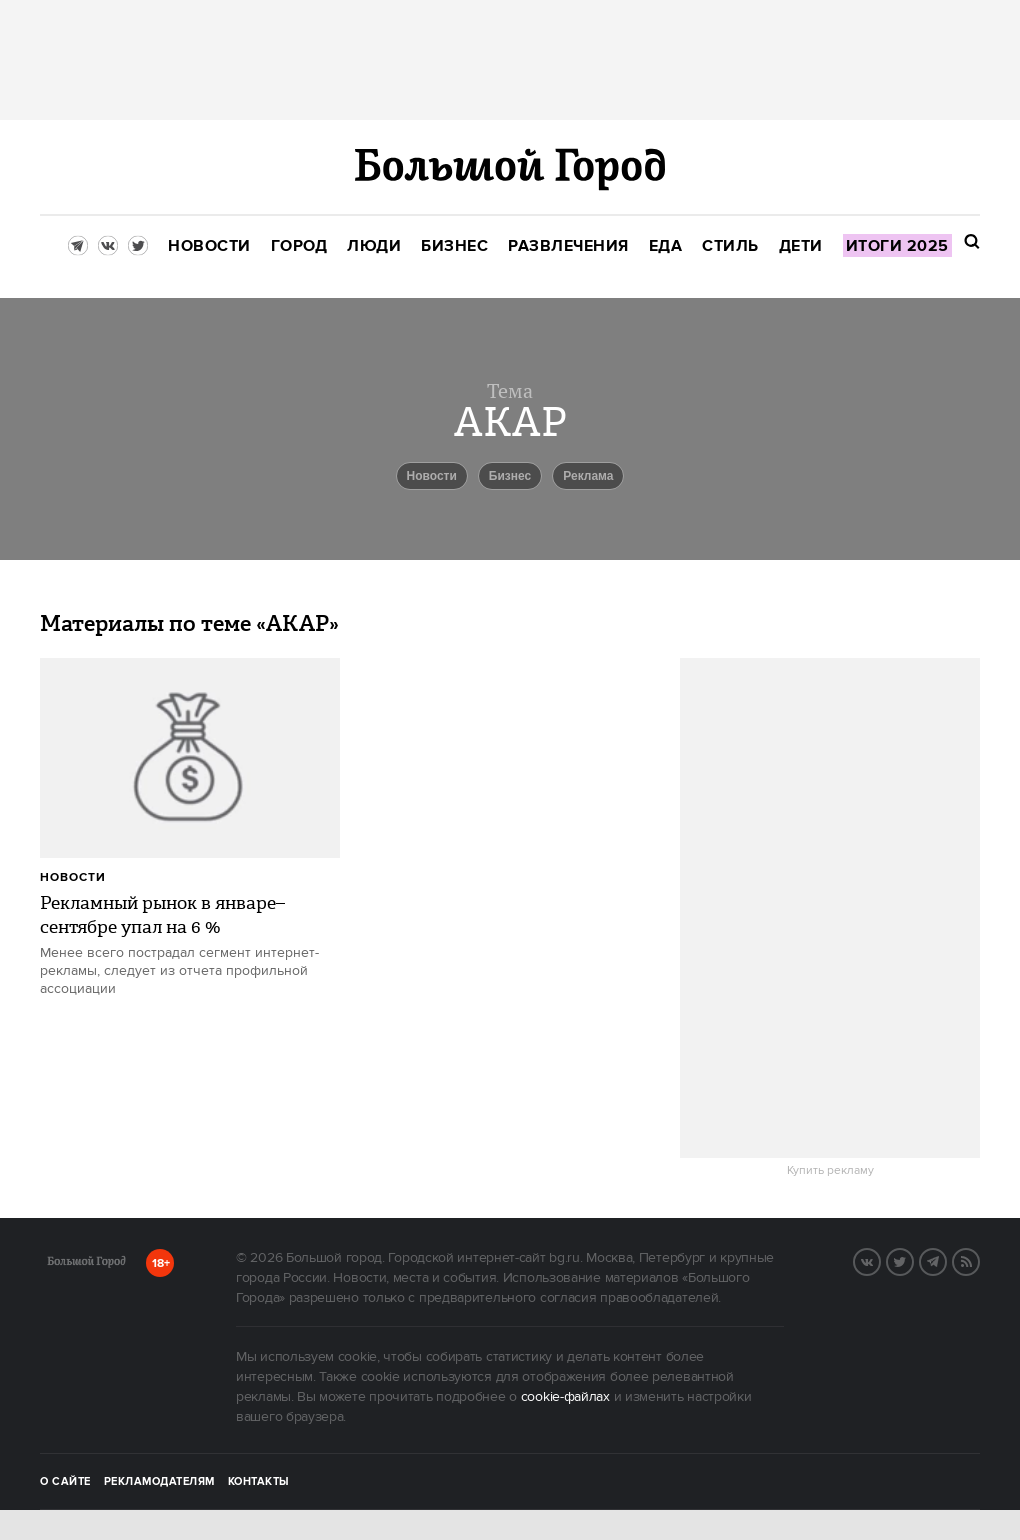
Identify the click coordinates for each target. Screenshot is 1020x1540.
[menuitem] (209, 246)
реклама (588, 476)
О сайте (65, 1482)
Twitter (913, 1260)
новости (432, 476)
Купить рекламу (830, 1171)
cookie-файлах (565, 1397)
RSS (979, 1260)
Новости (73, 877)
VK (880, 1260)
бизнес (510, 476)
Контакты (259, 1482)
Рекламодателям (159, 1482)
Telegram (946, 1260)
